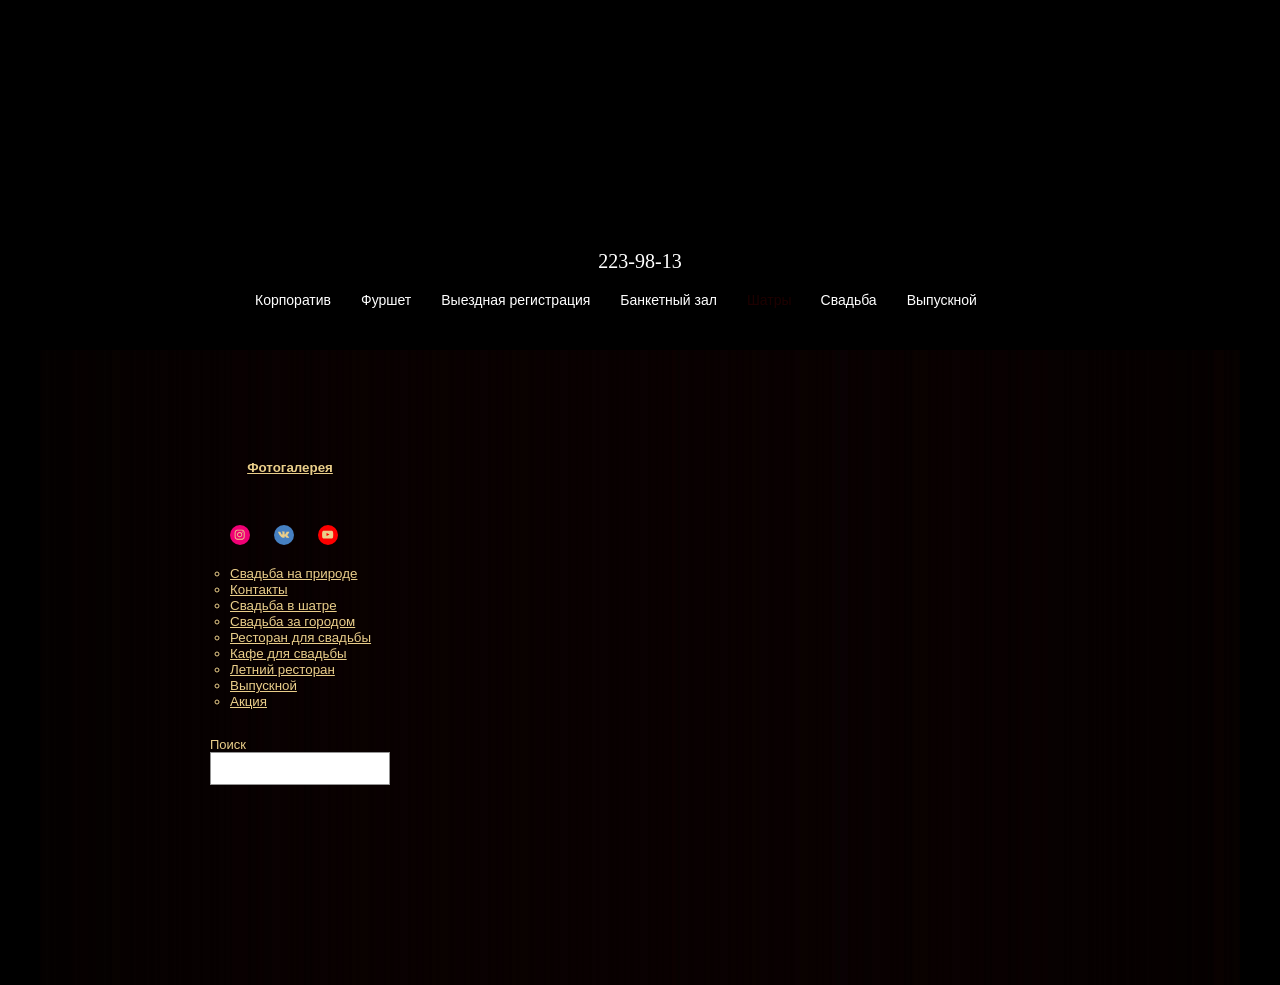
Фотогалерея (290, 467)
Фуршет (386, 300)
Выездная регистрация (515, 300)
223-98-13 (639, 261)
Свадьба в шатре (283, 605)
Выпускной (942, 300)
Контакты (259, 589)
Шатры (769, 300)
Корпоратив (293, 300)
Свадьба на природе (293, 573)
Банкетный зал (668, 300)
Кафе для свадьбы (288, 653)
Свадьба (849, 300)
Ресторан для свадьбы (300, 637)
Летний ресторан (282, 669)
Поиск (228, 744)
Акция (248, 701)
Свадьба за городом (292, 621)
